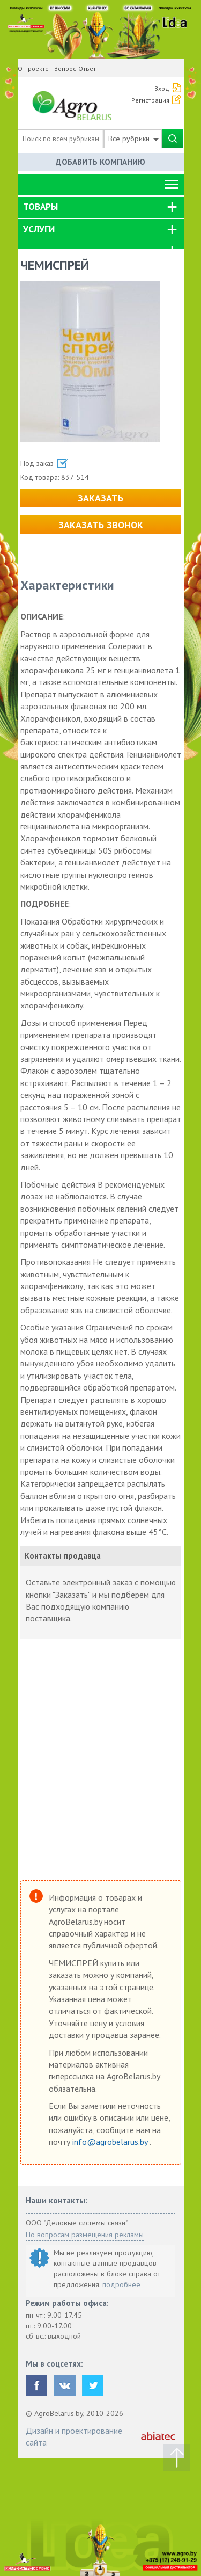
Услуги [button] (39, 229)
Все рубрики (133, 138)
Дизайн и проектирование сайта (74, 2436)
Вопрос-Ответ (75, 68)
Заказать (100, 498)
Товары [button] (40, 207)
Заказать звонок (100, 525)
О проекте (33, 68)
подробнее (121, 2284)
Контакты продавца (63, 1556)
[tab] (101, 207)
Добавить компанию (100, 162)
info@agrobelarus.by (111, 2141)
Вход (161, 88)
